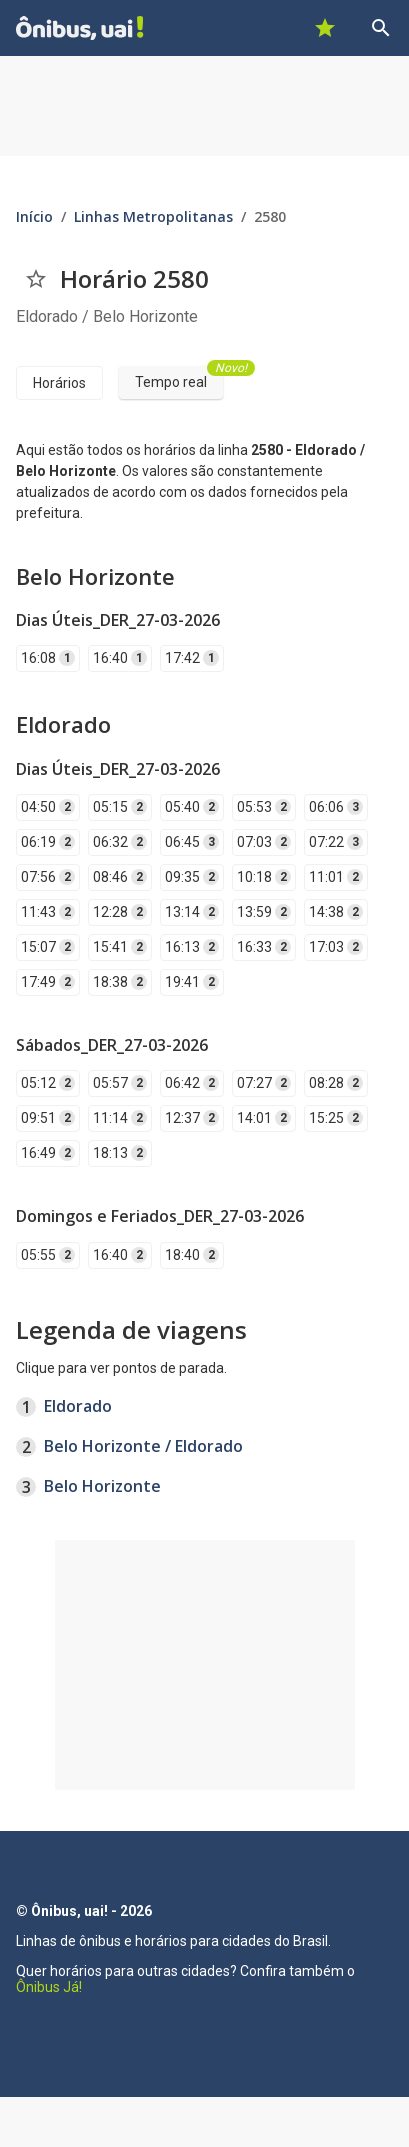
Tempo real (179, 378)
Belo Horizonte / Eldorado (143, 1446)
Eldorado (78, 1406)
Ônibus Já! (49, 1987)
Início (34, 216)
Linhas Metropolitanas (153, 216)
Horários (59, 383)
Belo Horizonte (102, 1486)
